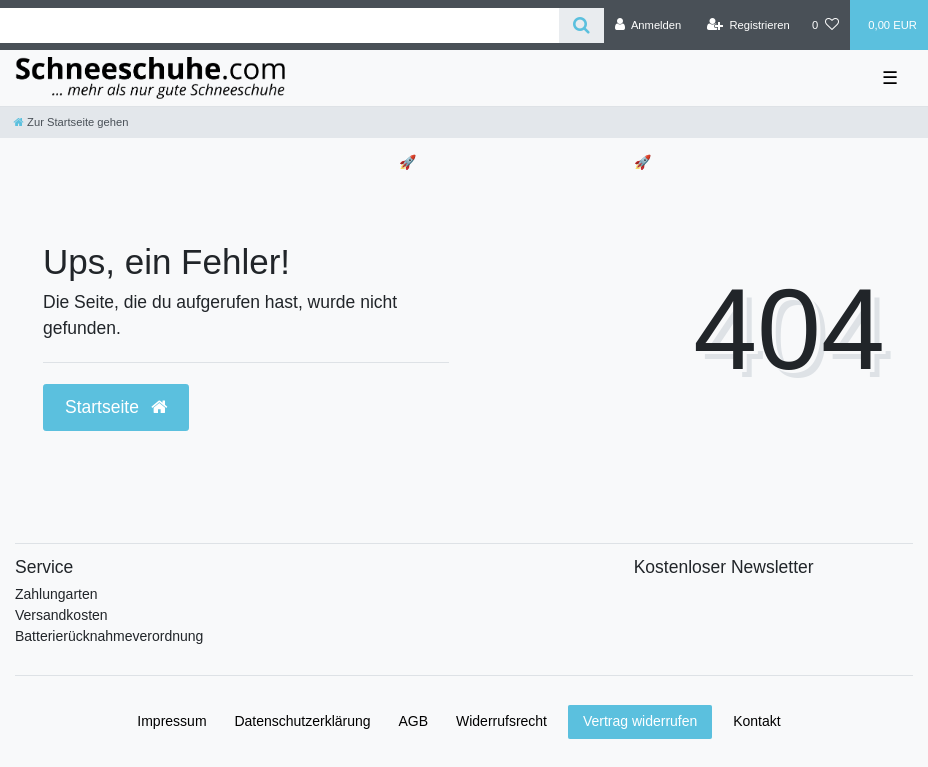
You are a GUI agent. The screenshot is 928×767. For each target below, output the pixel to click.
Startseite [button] (116, 407)
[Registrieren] (748, 25)
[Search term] (279, 25)
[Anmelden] (648, 25)
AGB (414, 721)
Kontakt (756, 721)
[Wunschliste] (825, 25)
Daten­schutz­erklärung (302, 721)
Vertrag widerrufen (640, 721)
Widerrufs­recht (501, 721)
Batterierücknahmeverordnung (109, 636)
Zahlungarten (56, 594)
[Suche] (581, 25)
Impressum (171, 721)
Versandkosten (61, 615)
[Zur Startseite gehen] (71, 122)
